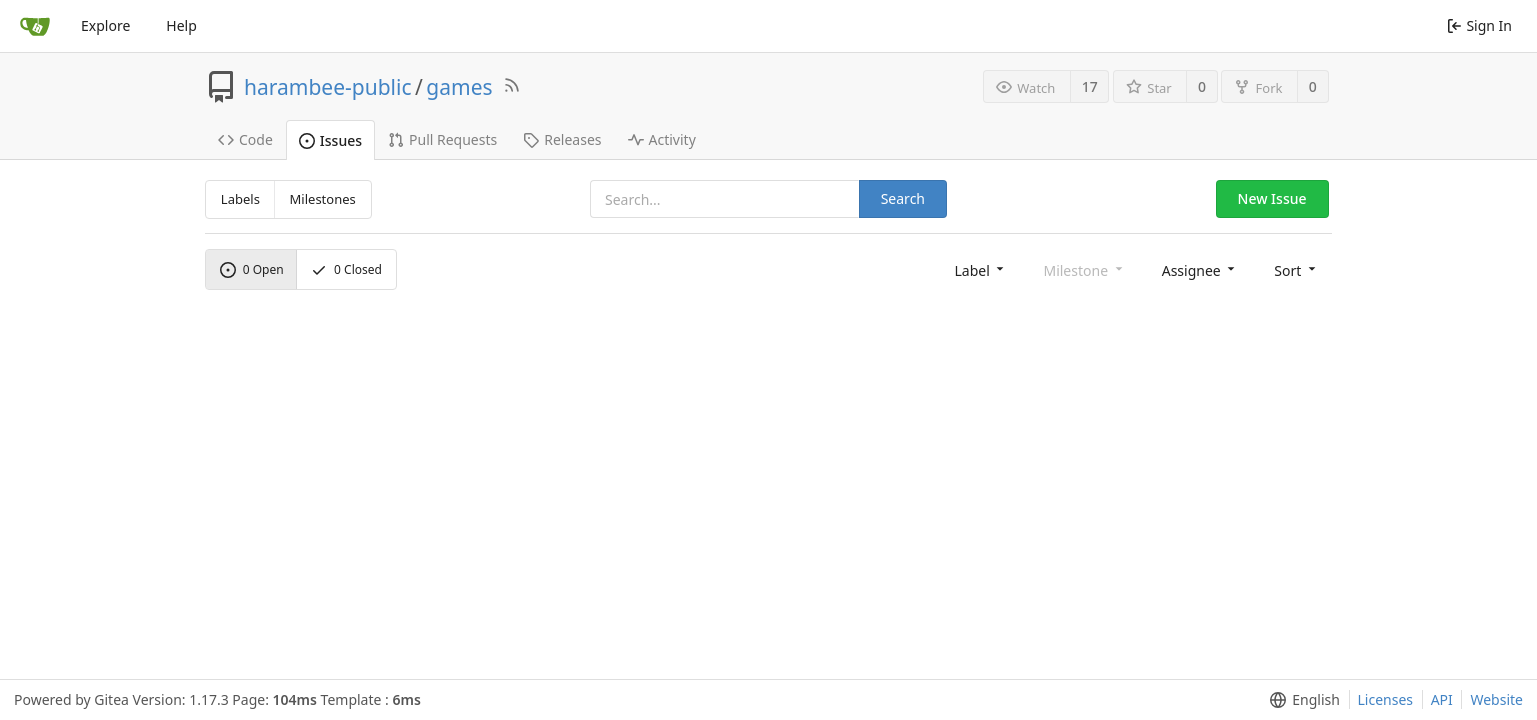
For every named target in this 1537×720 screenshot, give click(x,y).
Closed (346, 269)
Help (181, 25)
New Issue (1272, 198)
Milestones (323, 199)
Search (903, 198)
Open (252, 269)
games (459, 87)
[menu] (980, 269)
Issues (330, 140)
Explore (105, 25)
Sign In (1479, 25)
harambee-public (328, 87)
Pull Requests (442, 139)
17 (1090, 86)
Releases (562, 139)
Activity (662, 139)
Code (245, 139)
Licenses (1386, 699)
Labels (240, 199)
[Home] (35, 26)
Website (1496, 699)
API (1442, 699)
